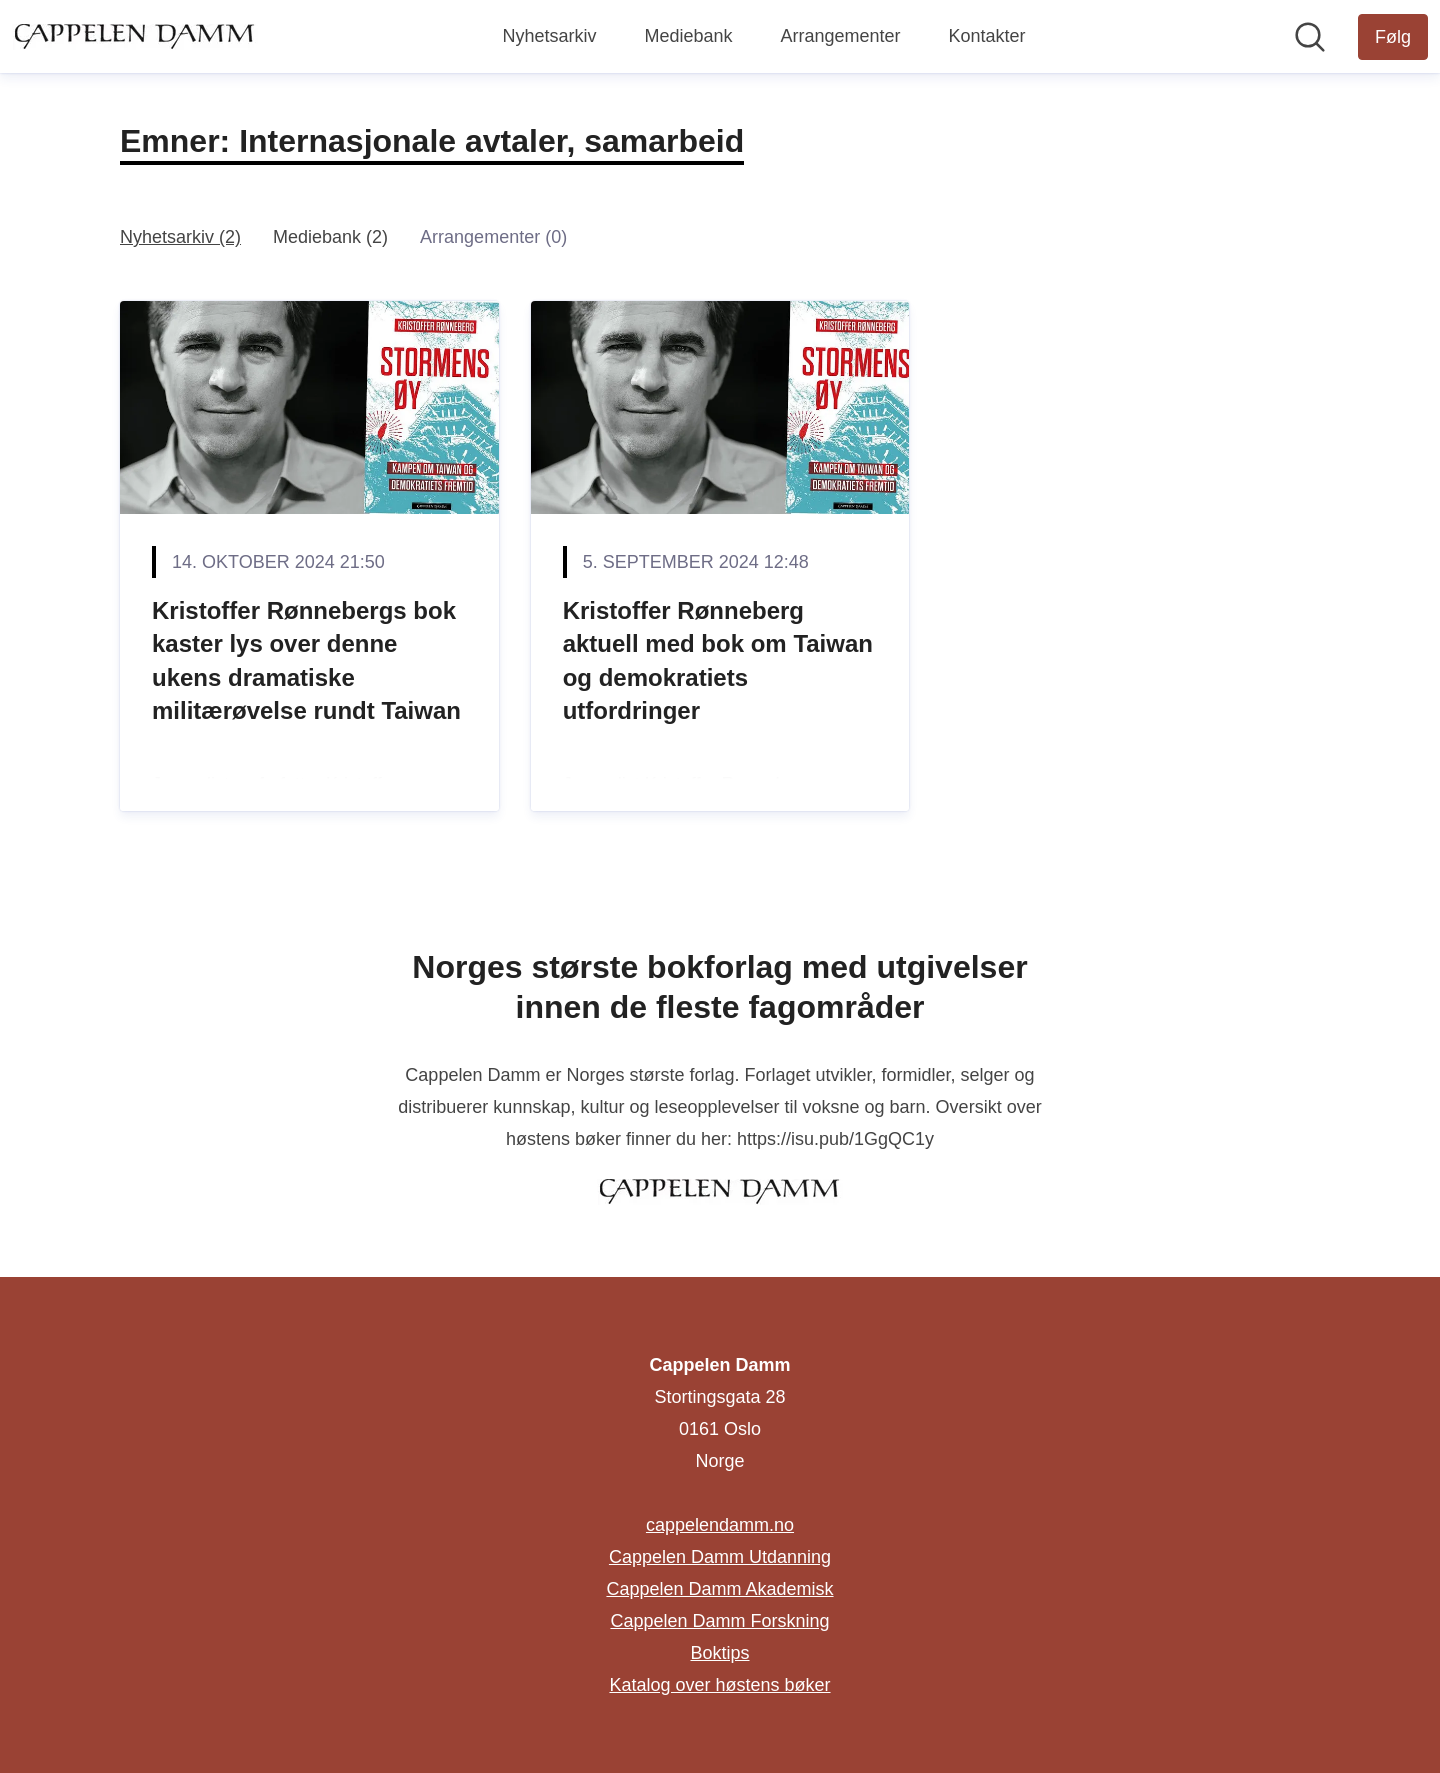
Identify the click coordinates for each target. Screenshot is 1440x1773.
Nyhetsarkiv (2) (180, 237)
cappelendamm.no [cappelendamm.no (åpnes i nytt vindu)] (720, 1525)
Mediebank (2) (330, 237)
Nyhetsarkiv (549, 36)
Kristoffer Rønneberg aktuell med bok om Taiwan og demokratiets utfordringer (718, 661)
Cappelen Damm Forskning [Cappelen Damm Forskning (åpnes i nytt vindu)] (719, 1621)
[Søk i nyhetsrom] (1310, 37)
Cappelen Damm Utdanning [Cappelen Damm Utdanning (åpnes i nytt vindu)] (720, 1557)
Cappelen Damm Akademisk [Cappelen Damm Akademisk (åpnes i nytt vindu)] (719, 1589)
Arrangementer (840, 36)
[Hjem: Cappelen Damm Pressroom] (135, 36)
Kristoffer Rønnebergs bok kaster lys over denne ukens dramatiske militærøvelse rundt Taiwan (306, 661)
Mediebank (688, 36)
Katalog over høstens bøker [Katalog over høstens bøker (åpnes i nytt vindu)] (719, 1685)
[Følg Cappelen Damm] (1393, 37)
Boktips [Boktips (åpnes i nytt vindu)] (719, 1653)
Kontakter (987, 36)
